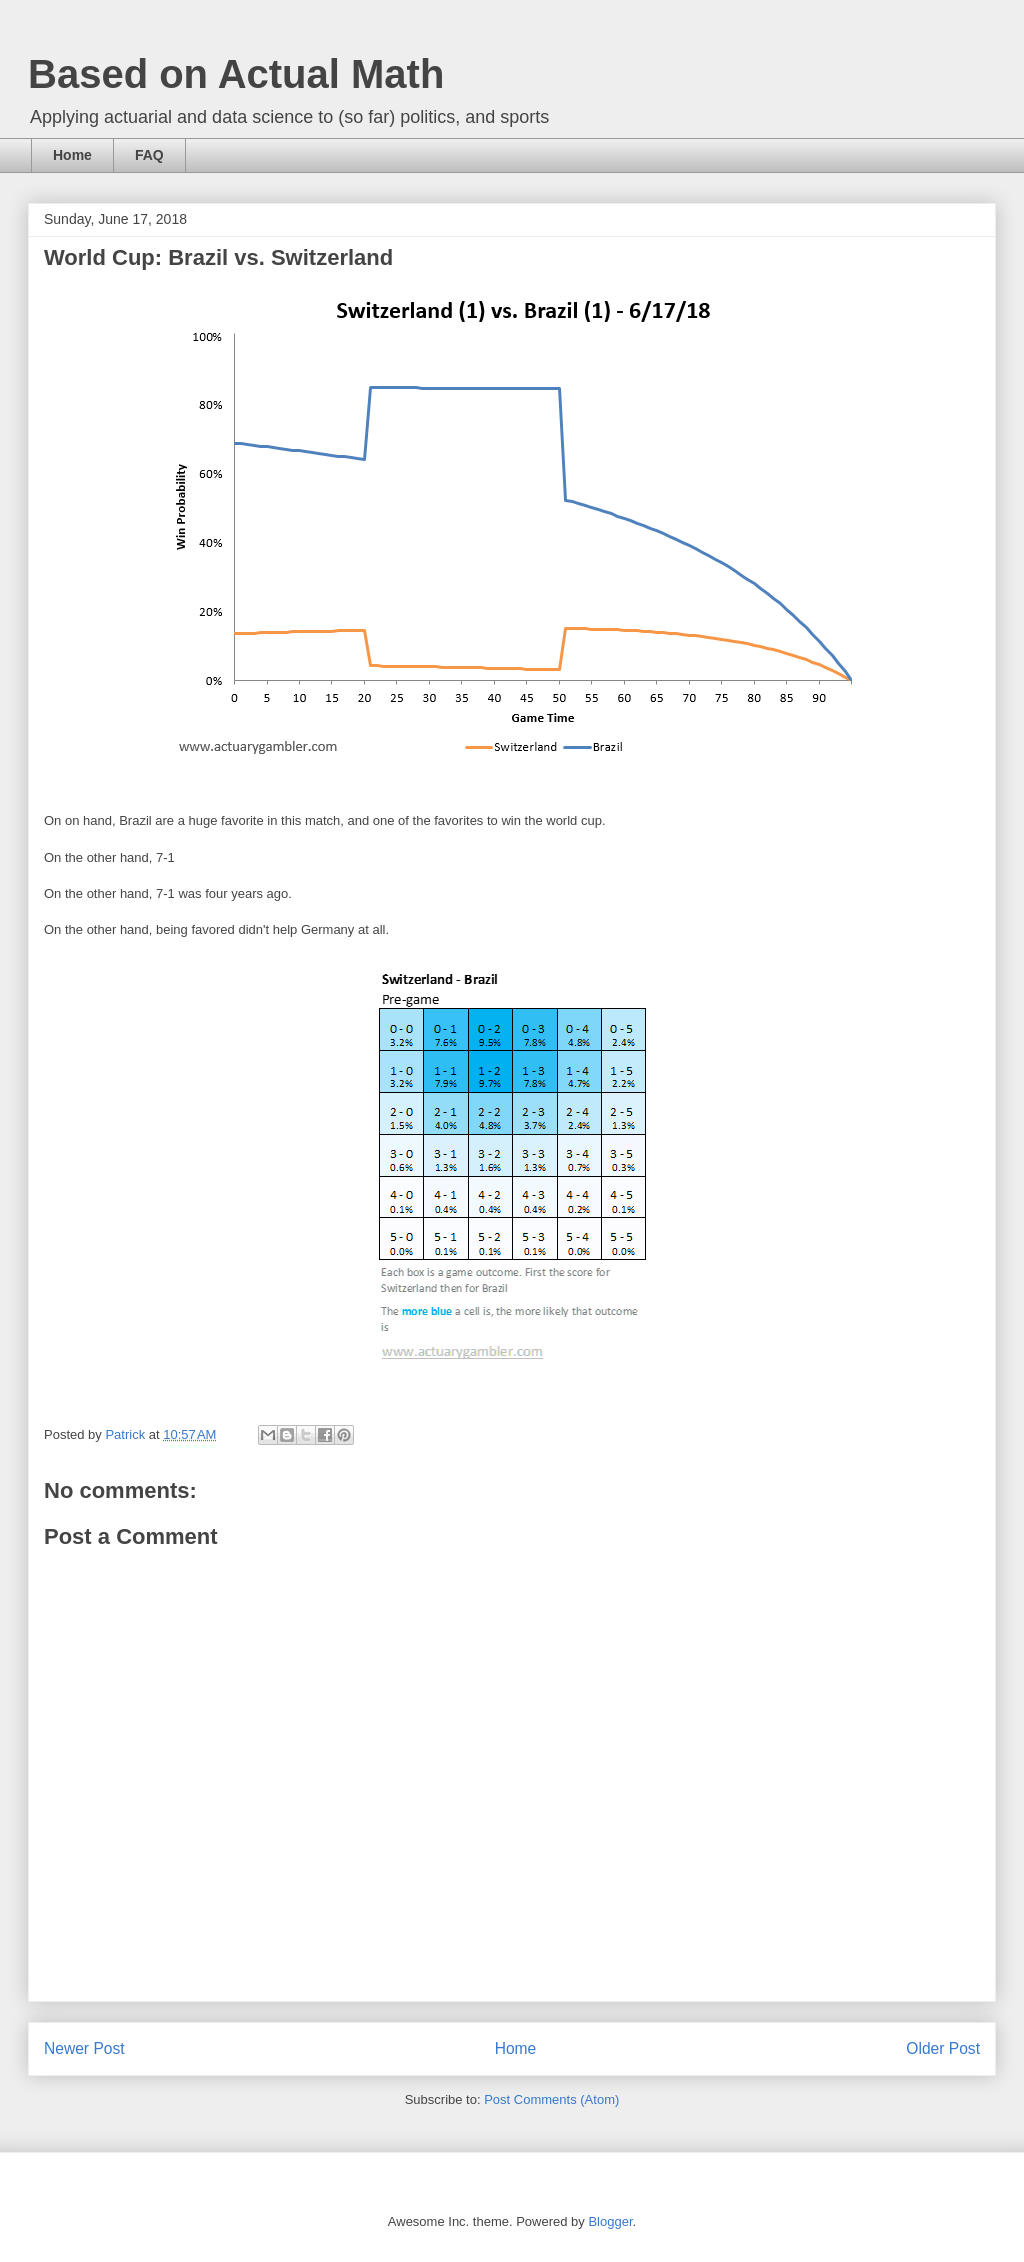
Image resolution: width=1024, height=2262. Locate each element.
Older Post (943, 2048)
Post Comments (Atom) (551, 2099)
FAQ (149, 155)
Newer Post (84, 2048)
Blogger (610, 2221)
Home (72, 155)
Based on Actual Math (236, 74)
